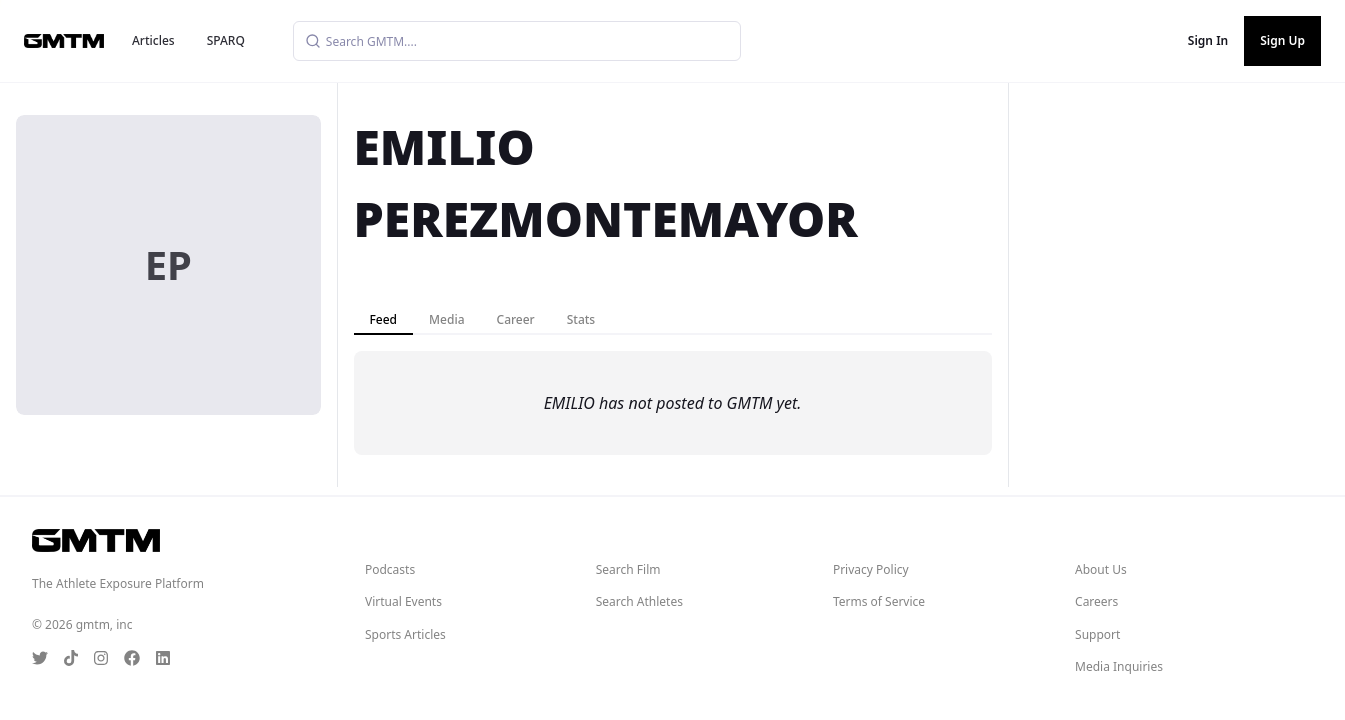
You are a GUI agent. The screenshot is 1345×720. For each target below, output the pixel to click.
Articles (153, 40)
